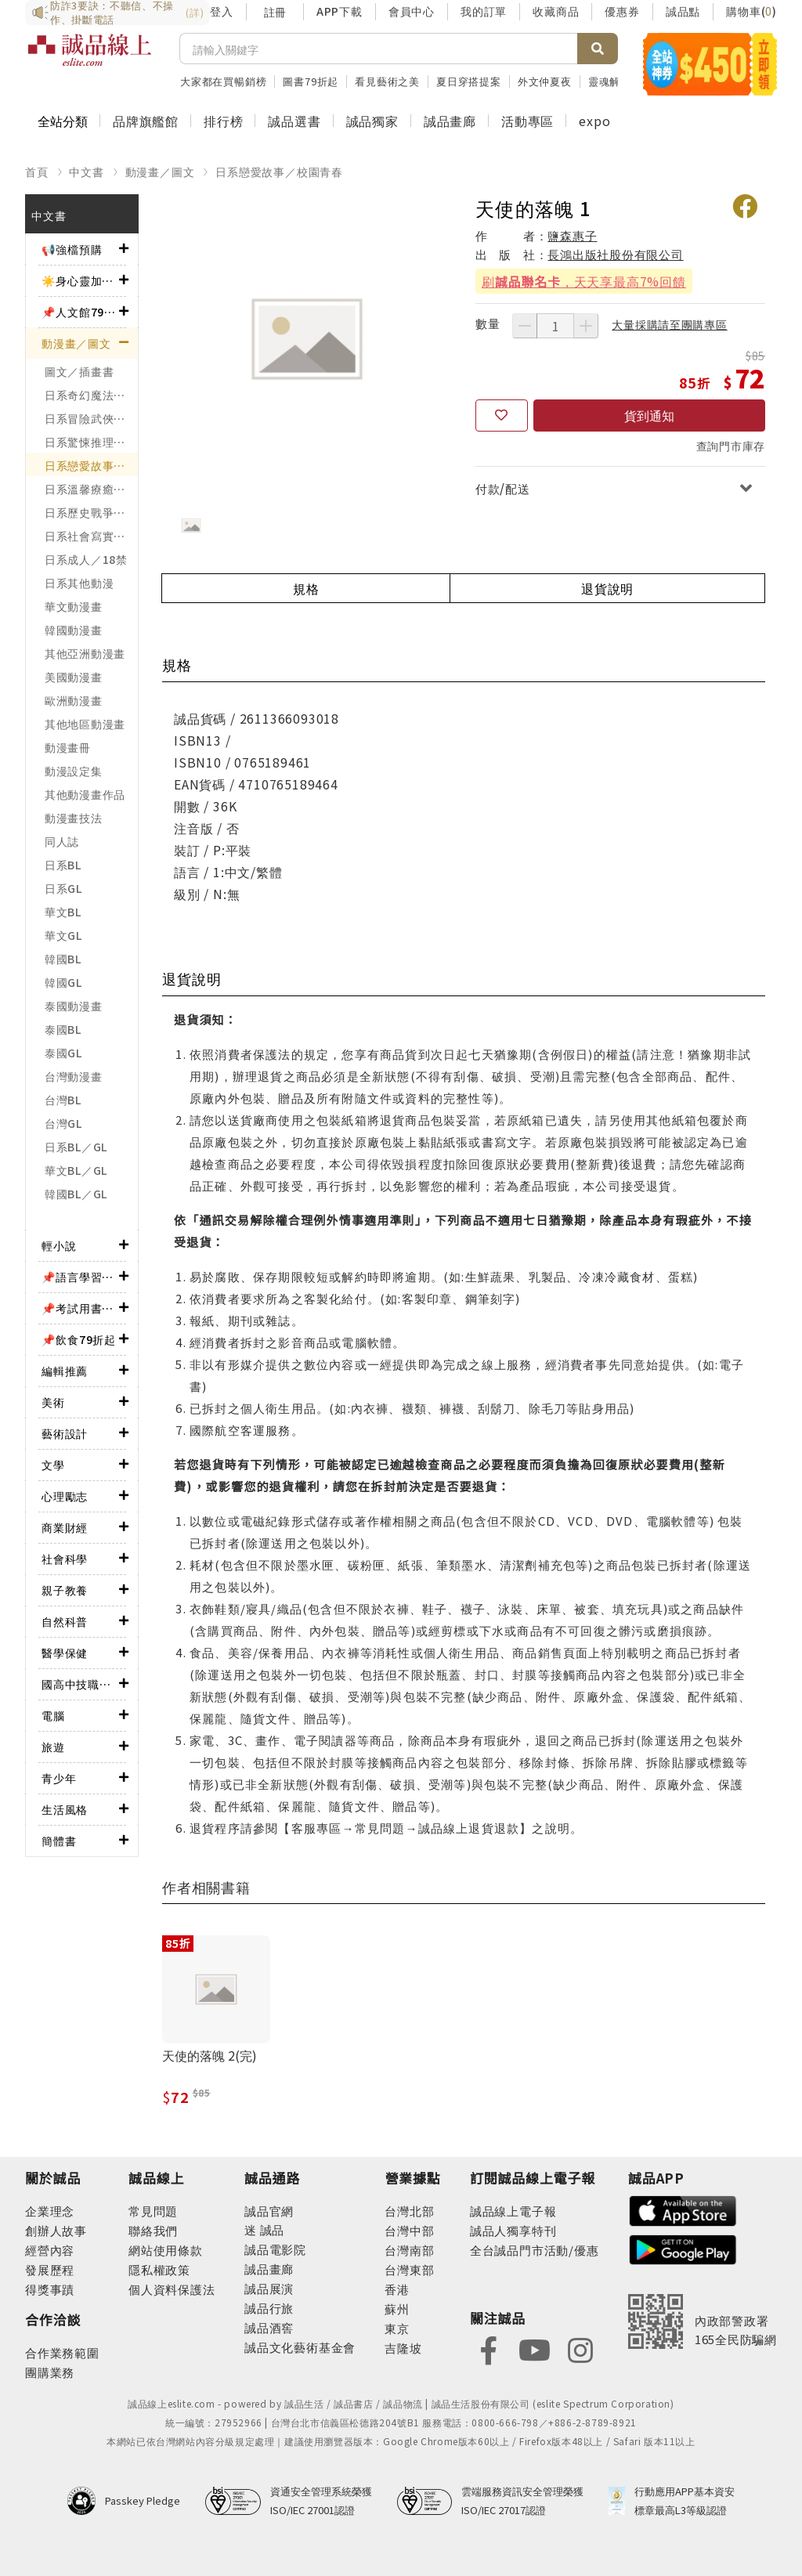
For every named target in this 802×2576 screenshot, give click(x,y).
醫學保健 (65, 1652)
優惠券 (622, 11)
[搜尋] (378, 48)
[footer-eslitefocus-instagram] (580, 2348)
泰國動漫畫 (74, 1005)
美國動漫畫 (74, 677)
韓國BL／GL (76, 1193)
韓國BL (63, 958)
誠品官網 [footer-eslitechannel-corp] (269, 2210)
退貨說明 (607, 588)
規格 (306, 588)
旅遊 (53, 1746)
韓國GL (63, 982)
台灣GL (63, 1123)
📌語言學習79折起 (80, 1276)
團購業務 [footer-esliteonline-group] (49, 2372)
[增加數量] (585, 325)
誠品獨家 (372, 120)
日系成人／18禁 (86, 559)
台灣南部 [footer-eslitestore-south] (409, 2250)
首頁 (37, 171)
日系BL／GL (76, 1146)
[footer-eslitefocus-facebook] (489, 2348)
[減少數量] (524, 325)
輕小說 (59, 1245)
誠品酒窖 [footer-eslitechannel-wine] (269, 2327)
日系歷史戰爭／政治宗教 (91, 512)
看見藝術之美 (387, 81)
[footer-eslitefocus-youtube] (534, 2348)
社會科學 (65, 1558)
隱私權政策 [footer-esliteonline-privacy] (159, 2269)
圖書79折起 (310, 81)
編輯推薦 (65, 1370)
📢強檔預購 (72, 249)
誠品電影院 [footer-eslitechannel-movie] (275, 2249)
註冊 (275, 12)
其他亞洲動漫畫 (85, 653)
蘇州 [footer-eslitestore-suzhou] (397, 2308)
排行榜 (223, 120)
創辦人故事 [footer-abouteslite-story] (56, 2230)
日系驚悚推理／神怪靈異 (91, 442)
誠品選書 (294, 120)
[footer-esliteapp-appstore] (683, 2209)
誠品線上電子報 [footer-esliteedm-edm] (513, 2210)
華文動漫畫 (74, 606)
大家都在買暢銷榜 (223, 81)
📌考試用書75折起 (80, 1308)
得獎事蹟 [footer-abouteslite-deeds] (49, 2289)
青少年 (59, 1778)
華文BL (63, 911)
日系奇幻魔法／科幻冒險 (91, 395)
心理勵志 (65, 1496)
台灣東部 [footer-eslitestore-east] (409, 2269)
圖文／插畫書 (79, 371)
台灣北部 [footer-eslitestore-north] (409, 2210)
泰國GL (63, 1052)
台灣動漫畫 (74, 1076)
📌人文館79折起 (80, 312)
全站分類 (63, 120)
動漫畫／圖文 (160, 171)
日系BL (63, 865)
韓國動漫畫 (74, 630)
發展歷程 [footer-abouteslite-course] (49, 2269)
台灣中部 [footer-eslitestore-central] (409, 2230)
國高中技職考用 (80, 1684)
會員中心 (411, 11)
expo (594, 120)
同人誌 (62, 841)
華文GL (63, 935)
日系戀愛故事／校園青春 (279, 171)
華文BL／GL (76, 1170)
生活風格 (65, 1809)
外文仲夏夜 (545, 81)
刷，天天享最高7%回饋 (584, 281)
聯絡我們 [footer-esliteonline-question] (153, 2230)
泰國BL (63, 1029)
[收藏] (501, 415)
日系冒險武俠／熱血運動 (91, 418)
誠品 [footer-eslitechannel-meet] (270, 2229)
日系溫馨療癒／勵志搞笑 (91, 489)
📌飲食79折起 (79, 1339)
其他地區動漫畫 (85, 724)
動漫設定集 (74, 771)
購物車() (751, 11)
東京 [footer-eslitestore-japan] (397, 2328)
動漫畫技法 (74, 818)
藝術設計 (65, 1433)
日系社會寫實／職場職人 (91, 536)
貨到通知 (649, 415)
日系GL (63, 888)
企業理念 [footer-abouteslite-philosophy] (49, 2210)
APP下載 (339, 11)
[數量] (555, 325)
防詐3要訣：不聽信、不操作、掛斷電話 (117, 12)
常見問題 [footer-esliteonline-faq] (153, 2210)
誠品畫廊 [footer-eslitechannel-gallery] (269, 2268)
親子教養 (65, 1590)
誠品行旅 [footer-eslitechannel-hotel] (269, 2308)
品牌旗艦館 (146, 120)
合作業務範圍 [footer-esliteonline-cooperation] (62, 2352)
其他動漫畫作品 (85, 794)
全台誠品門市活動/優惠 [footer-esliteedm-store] (534, 2250)
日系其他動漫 (79, 583)
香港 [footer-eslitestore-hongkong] (397, 2289)
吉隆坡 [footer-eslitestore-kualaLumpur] (403, 2347)
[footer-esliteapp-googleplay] (683, 2248)
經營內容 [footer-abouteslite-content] (49, 2250)
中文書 (86, 171)
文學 (53, 1464)
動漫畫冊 (68, 747)
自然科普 (65, 1621)
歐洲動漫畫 (74, 700)
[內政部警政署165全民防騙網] (702, 2321)
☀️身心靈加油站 (80, 280)
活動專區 (527, 120)
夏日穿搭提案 (468, 81)
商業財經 (65, 1527)
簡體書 (59, 1840)
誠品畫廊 (450, 120)
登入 (221, 11)
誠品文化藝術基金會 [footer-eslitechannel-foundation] (300, 2347)
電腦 (53, 1715)
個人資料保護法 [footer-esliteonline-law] (171, 2289)
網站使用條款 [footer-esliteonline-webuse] (165, 2250)
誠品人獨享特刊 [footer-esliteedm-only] (513, 2230)
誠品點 (683, 11)
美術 (53, 1402)
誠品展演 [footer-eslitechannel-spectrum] (269, 2288)
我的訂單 (484, 11)
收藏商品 (556, 11)
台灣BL (63, 1099)
